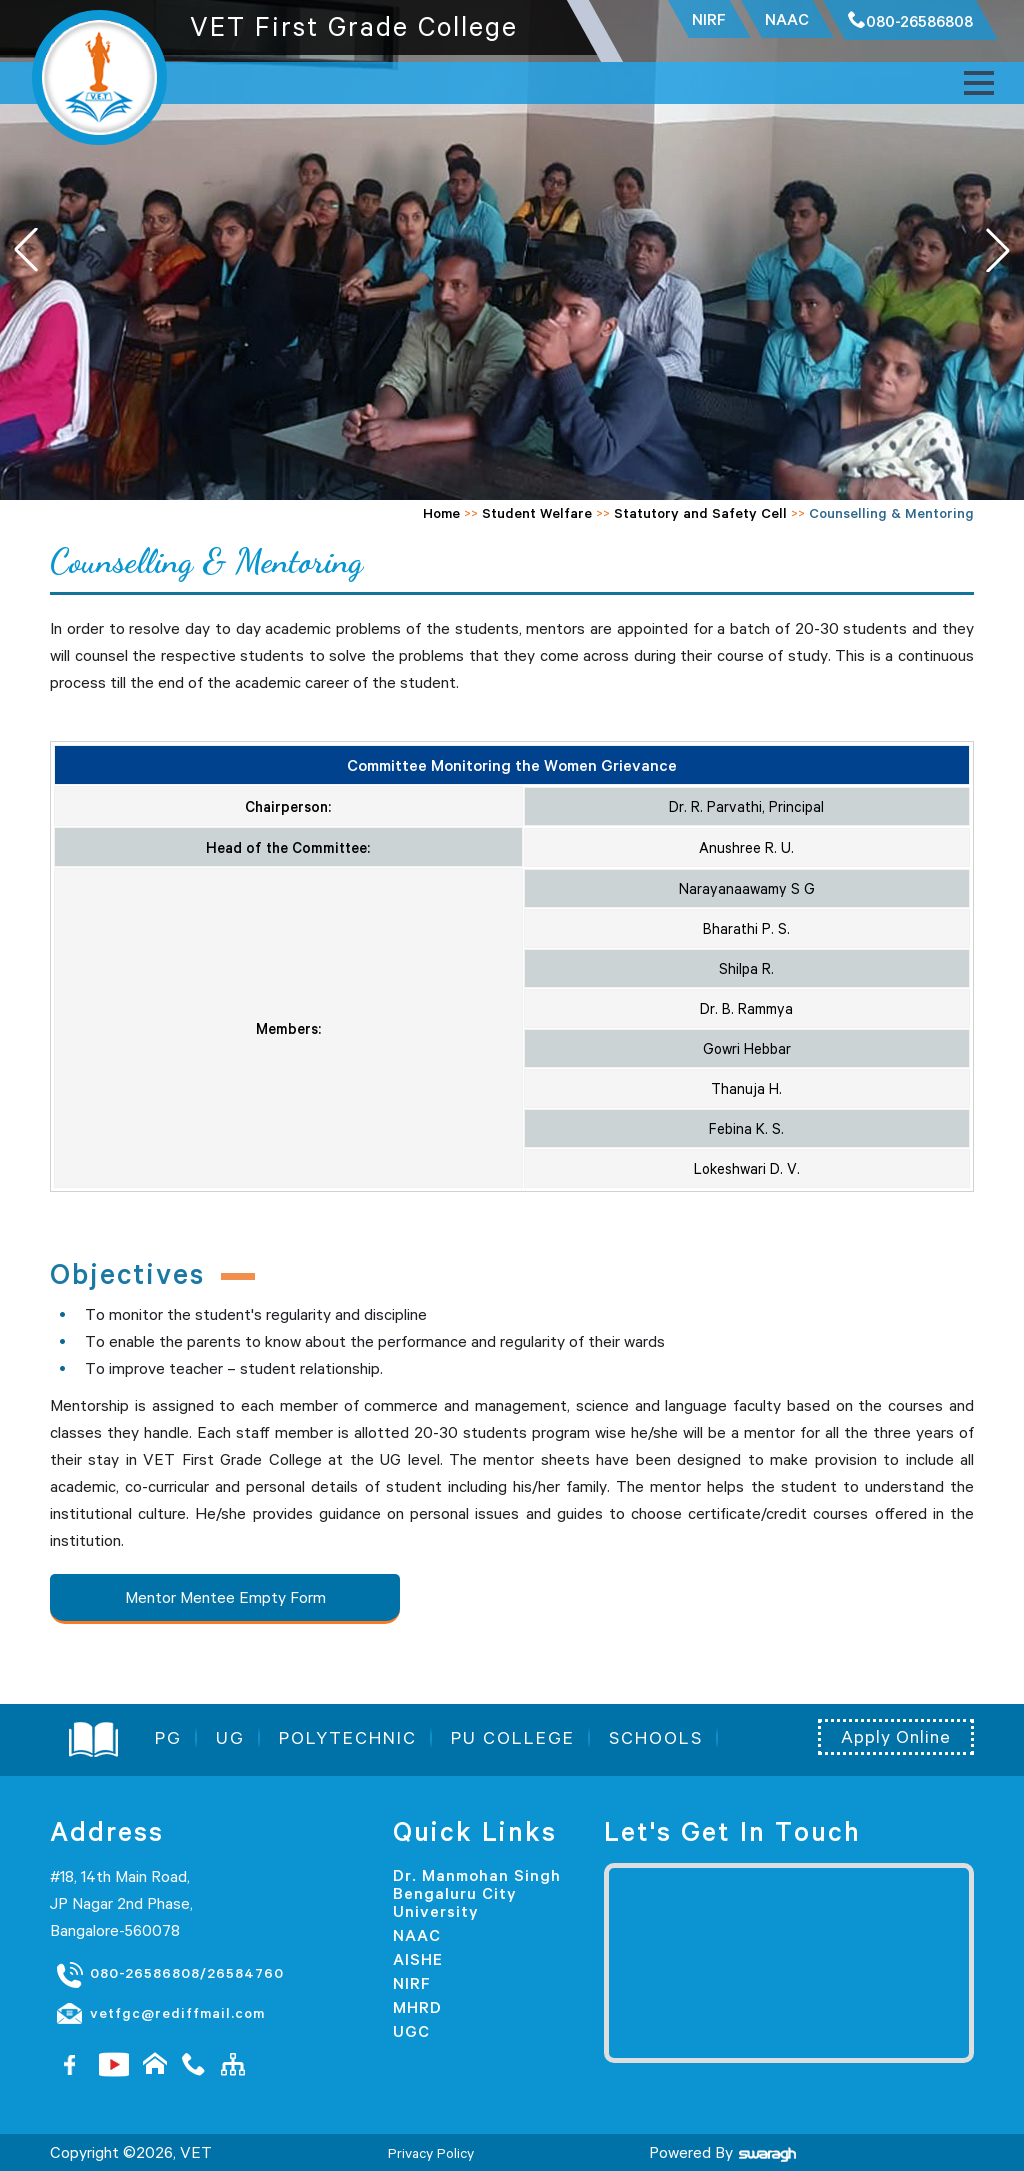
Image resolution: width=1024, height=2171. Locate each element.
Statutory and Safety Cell (700, 513)
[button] (998, 250)
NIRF (412, 1983)
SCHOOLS (656, 1738)
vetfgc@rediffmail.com (160, 2014)
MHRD (417, 2007)
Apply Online (896, 1737)
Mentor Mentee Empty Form (225, 1597)
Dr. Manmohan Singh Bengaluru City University (477, 1893)
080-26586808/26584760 (169, 1974)
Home (441, 513)
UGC (411, 2031)
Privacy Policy (431, 2153)
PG (168, 1738)
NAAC (417, 1935)
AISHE (418, 1959)
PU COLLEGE (513, 1738)
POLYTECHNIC (348, 1738)
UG (230, 1738)
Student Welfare (537, 513)
